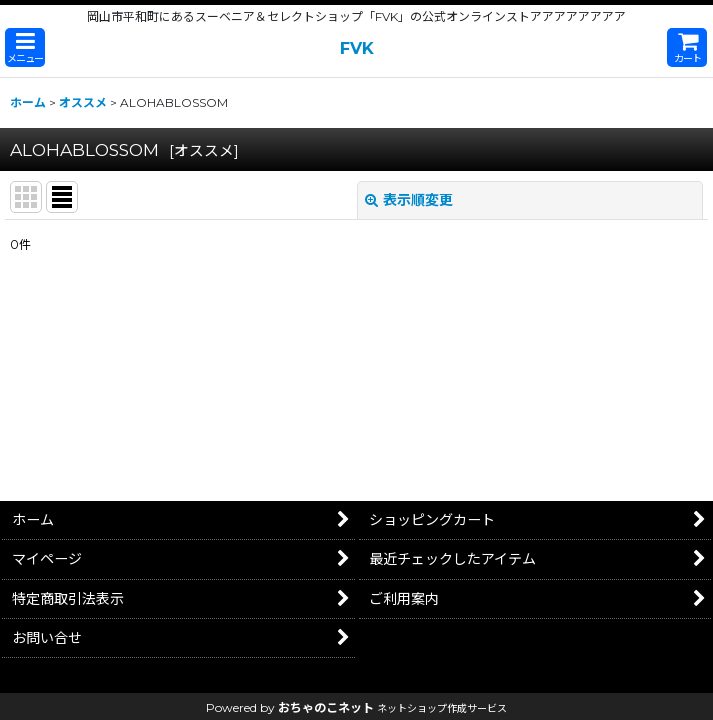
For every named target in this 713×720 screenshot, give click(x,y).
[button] (25, 47)
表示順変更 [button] (409, 200)
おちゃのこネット (326, 707)
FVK (357, 48)
